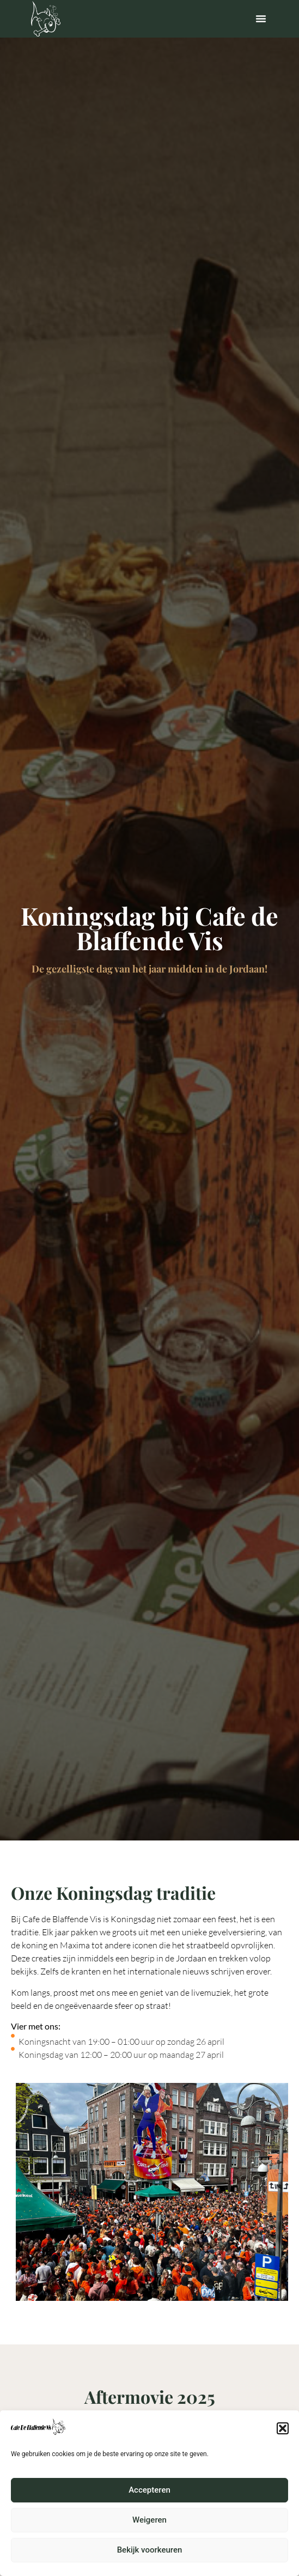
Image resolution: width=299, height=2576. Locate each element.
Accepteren (149, 2503)
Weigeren (149, 2533)
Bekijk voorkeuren (149, 2563)
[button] (282, 2442)
